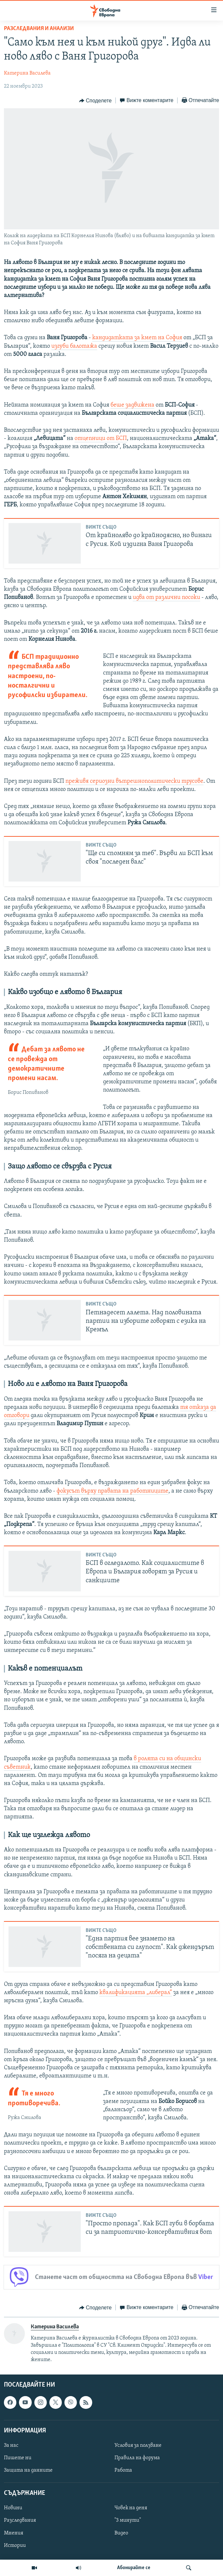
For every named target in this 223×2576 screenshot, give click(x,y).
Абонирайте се (133, 2567)
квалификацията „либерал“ (135, 1992)
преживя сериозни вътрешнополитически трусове (134, 781)
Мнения (13, 2533)
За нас (11, 2445)
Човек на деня (130, 2508)
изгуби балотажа (74, 346)
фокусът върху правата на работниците (112, 1491)
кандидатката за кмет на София (137, 338)
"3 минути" (127, 2520)
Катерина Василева (27, 73)
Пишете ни (17, 2458)
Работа (123, 2470)
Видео (121, 2533)
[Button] (95, 100)
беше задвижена (132, 405)
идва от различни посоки (166, 597)
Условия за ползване (138, 2445)
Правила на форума (137, 2458)
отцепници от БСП (101, 438)
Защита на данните (28, 2470)
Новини (13, 2508)
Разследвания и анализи (39, 29)
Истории (15, 2545)
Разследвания (20, 2520)
